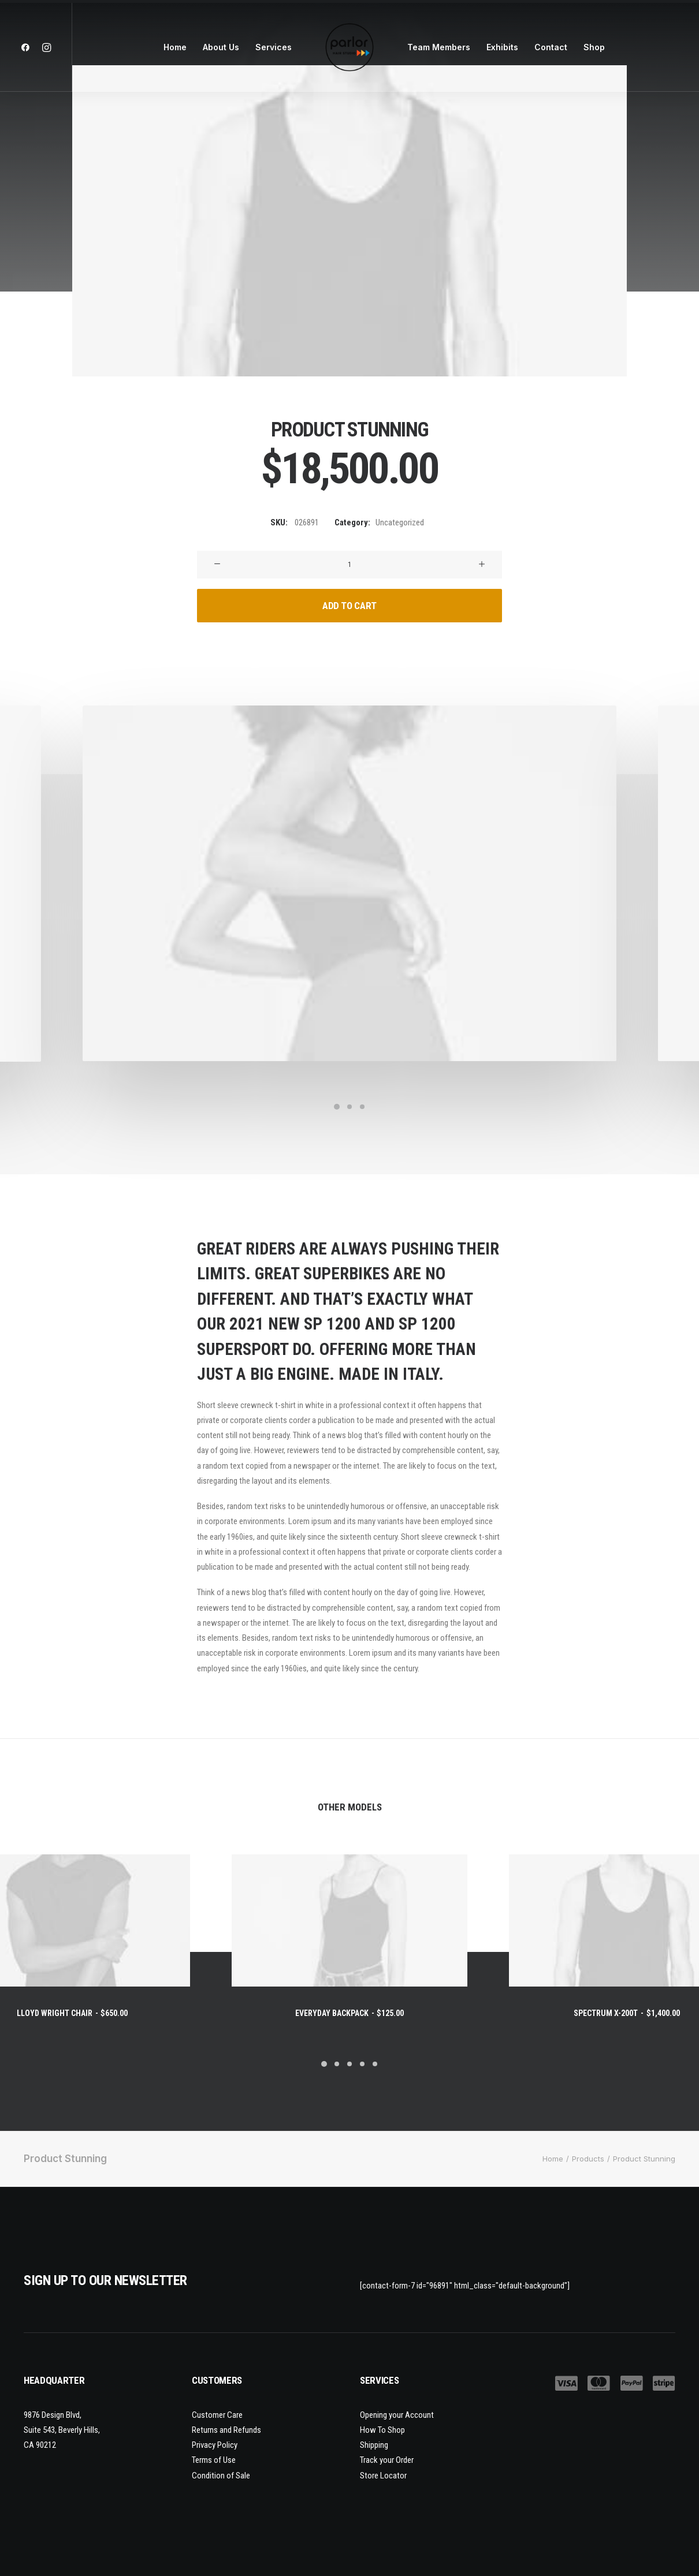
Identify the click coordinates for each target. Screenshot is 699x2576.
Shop (594, 47)
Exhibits (502, 47)
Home (175, 47)
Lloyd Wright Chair (72, 2013)
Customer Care (217, 2414)
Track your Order (387, 2460)
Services (273, 47)
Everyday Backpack (349, 2013)
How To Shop (382, 2429)
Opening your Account (397, 2414)
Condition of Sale (221, 2475)
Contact (550, 47)
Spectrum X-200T (626, 2013)
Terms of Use (214, 2460)
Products (588, 2158)
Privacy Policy (214, 2445)
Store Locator (383, 2475)
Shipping (374, 2445)
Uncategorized (399, 522)
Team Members (438, 47)
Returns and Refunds (226, 2429)
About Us (221, 47)
